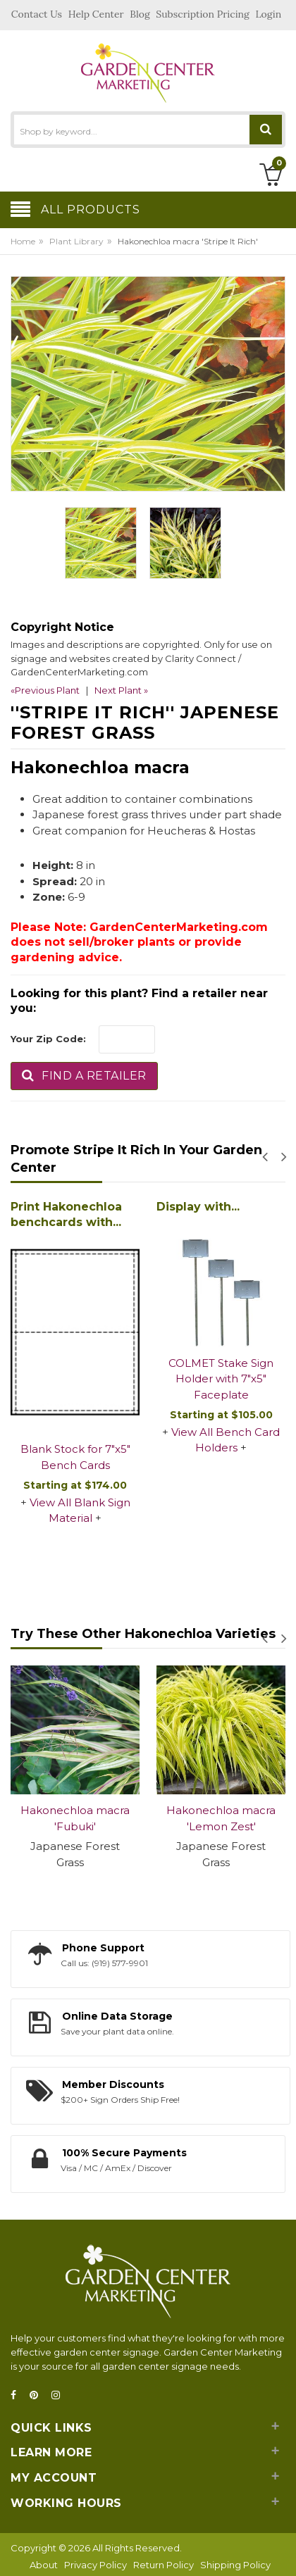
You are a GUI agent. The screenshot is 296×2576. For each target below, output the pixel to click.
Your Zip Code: (48, 1038)
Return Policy (163, 2564)
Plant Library (76, 241)
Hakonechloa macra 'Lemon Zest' (221, 1818)
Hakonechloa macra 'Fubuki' (75, 1818)
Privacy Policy (95, 2564)
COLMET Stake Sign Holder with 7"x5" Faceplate (220, 1378)
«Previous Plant (45, 690)
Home (23, 241)
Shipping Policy (235, 2564)
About (44, 2564)
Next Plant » (121, 690)
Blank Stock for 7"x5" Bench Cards (75, 1457)
